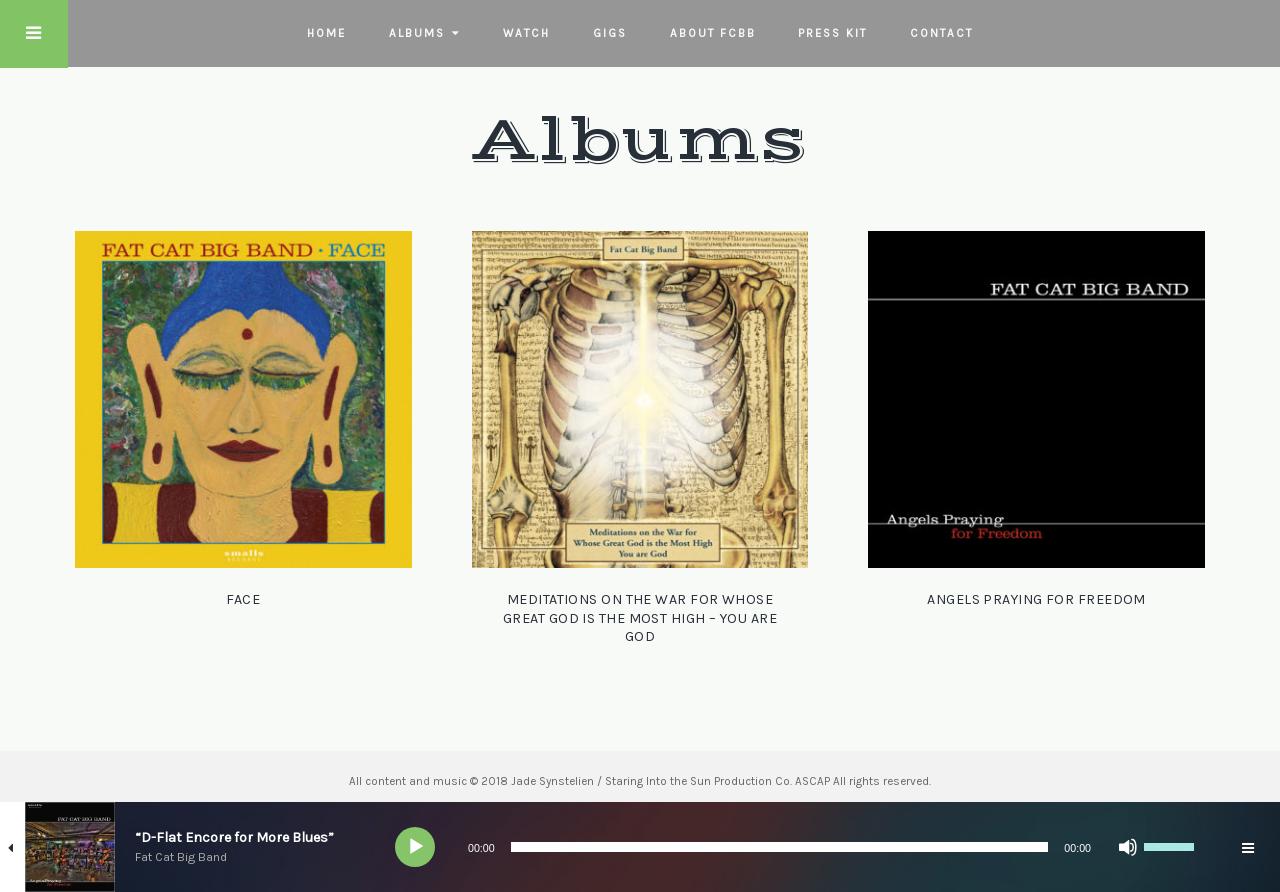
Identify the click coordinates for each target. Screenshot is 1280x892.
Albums (417, 33)
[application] (800, 847)
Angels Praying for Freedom (1036, 599)
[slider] (780, 847)
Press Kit (832, 33)
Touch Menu (34, 34)
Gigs (610, 33)
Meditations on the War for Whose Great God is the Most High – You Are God (640, 618)
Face (243, 599)
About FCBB (713, 33)
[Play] (416, 847)
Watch (526, 33)
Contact (941, 33)
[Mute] (1128, 847)
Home (326, 33)
